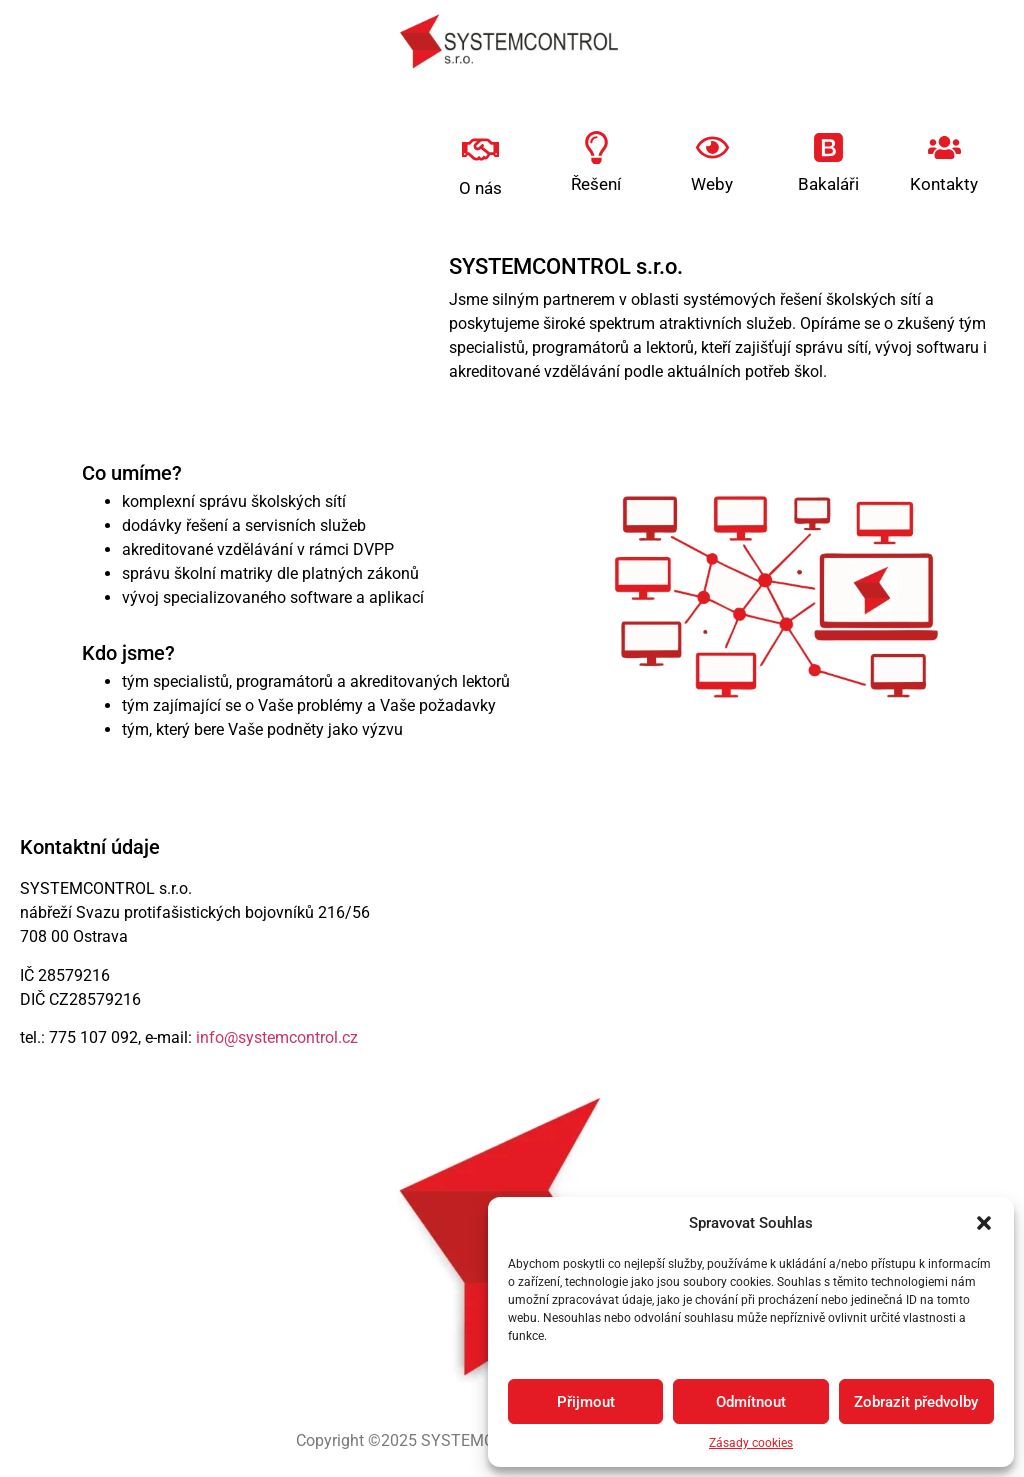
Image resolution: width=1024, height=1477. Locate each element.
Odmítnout (751, 1402)
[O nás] (480, 149)
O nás (480, 188)
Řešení (596, 184)
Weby (712, 184)
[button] (984, 1223)
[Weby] (712, 147)
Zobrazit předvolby (916, 1402)
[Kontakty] (944, 147)
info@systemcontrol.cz (277, 1037)
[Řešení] (596, 147)
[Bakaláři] (828, 147)
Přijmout (586, 1402)
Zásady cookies (751, 1443)
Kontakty (944, 184)
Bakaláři (828, 184)
